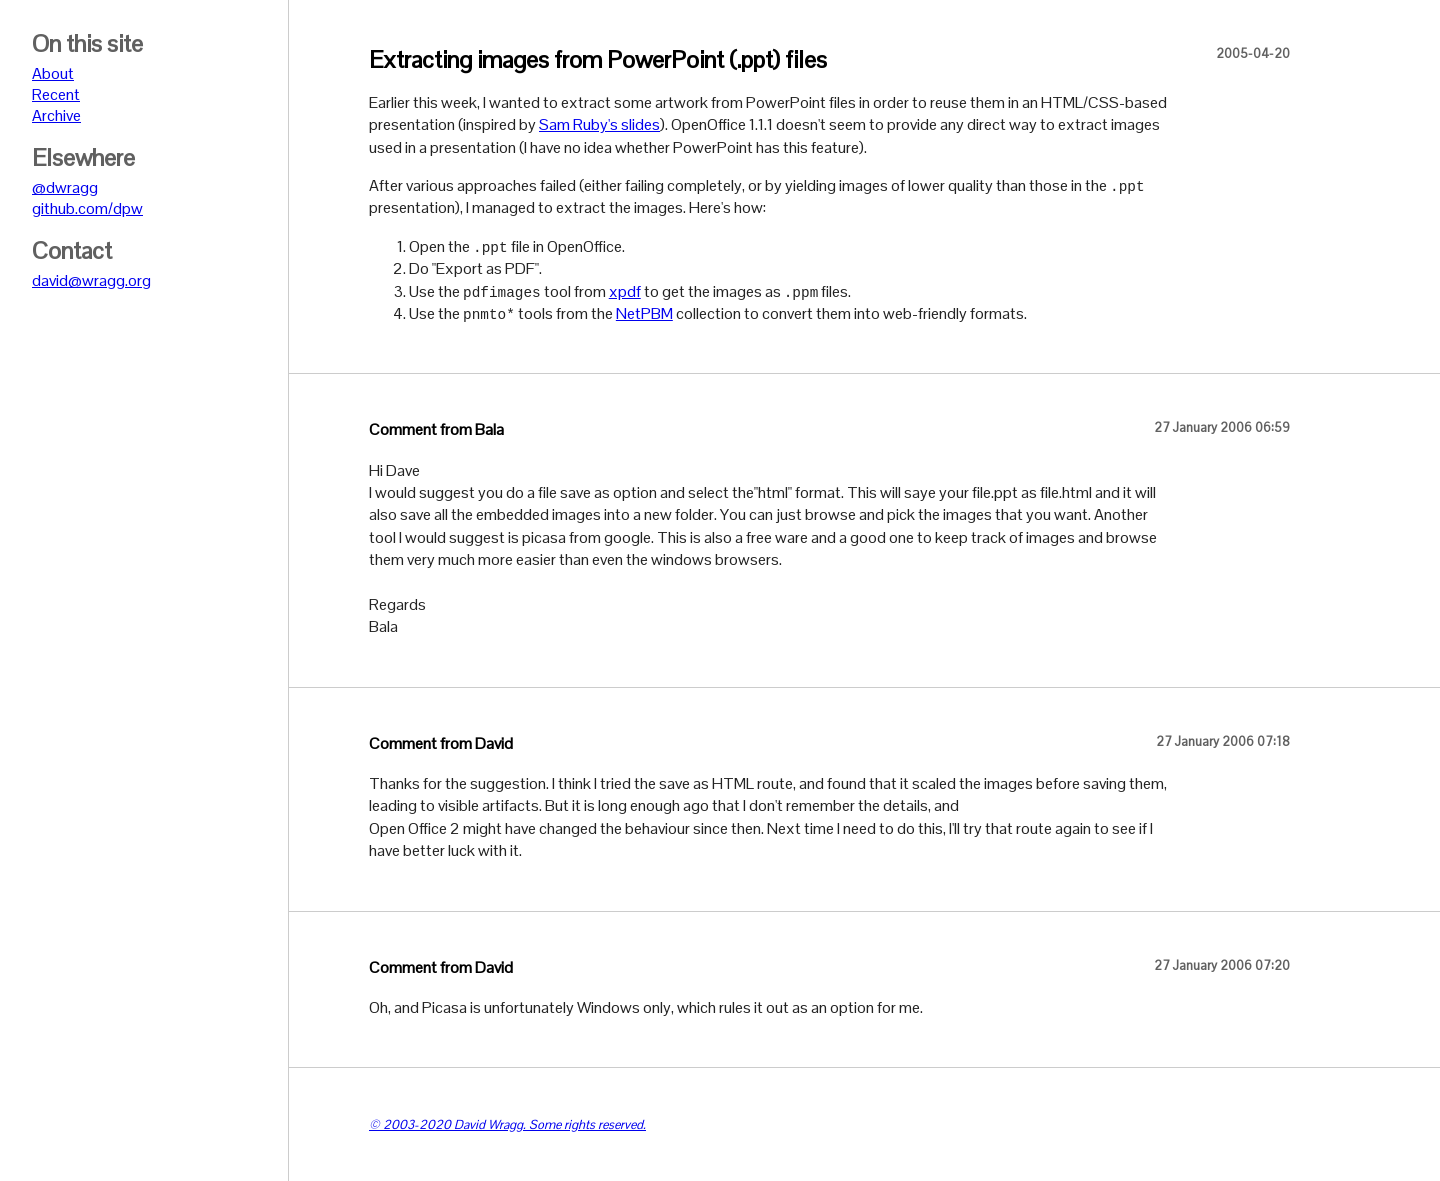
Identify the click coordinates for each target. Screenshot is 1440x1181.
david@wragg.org (91, 280)
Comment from (422, 743)
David (494, 743)
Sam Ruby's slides (599, 124)
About (53, 73)
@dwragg (65, 187)
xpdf (625, 291)
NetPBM (644, 313)
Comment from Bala (436, 429)
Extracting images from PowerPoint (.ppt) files (598, 59)
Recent (56, 94)
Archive (56, 115)
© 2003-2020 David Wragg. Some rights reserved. (507, 1124)
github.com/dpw (87, 208)
